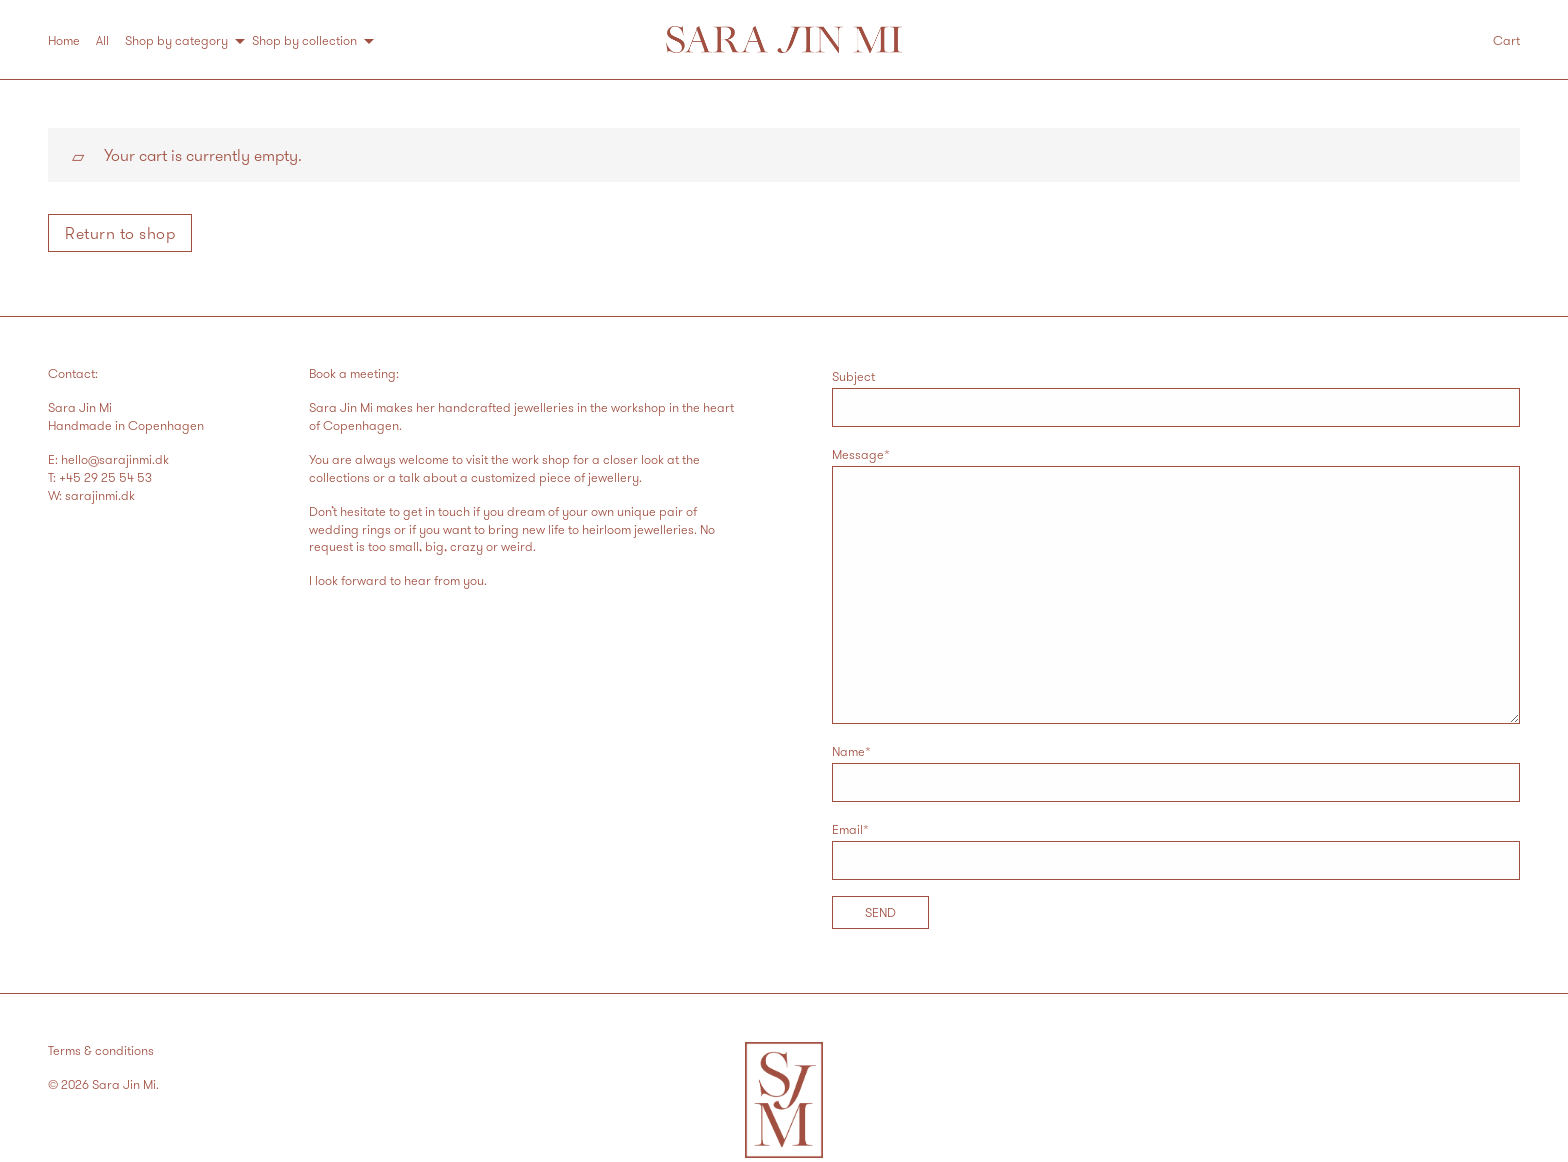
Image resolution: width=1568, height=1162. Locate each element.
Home (64, 40)
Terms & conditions (101, 1050)
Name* (1176, 772)
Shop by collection (304, 40)
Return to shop (120, 233)
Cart (1506, 40)
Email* (1176, 850)
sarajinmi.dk (100, 495)
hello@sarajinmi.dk (115, 459)
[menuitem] (72, 40)
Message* (1176, 585)
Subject (1176, 397)
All (102, 40)
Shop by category (176, 40)
